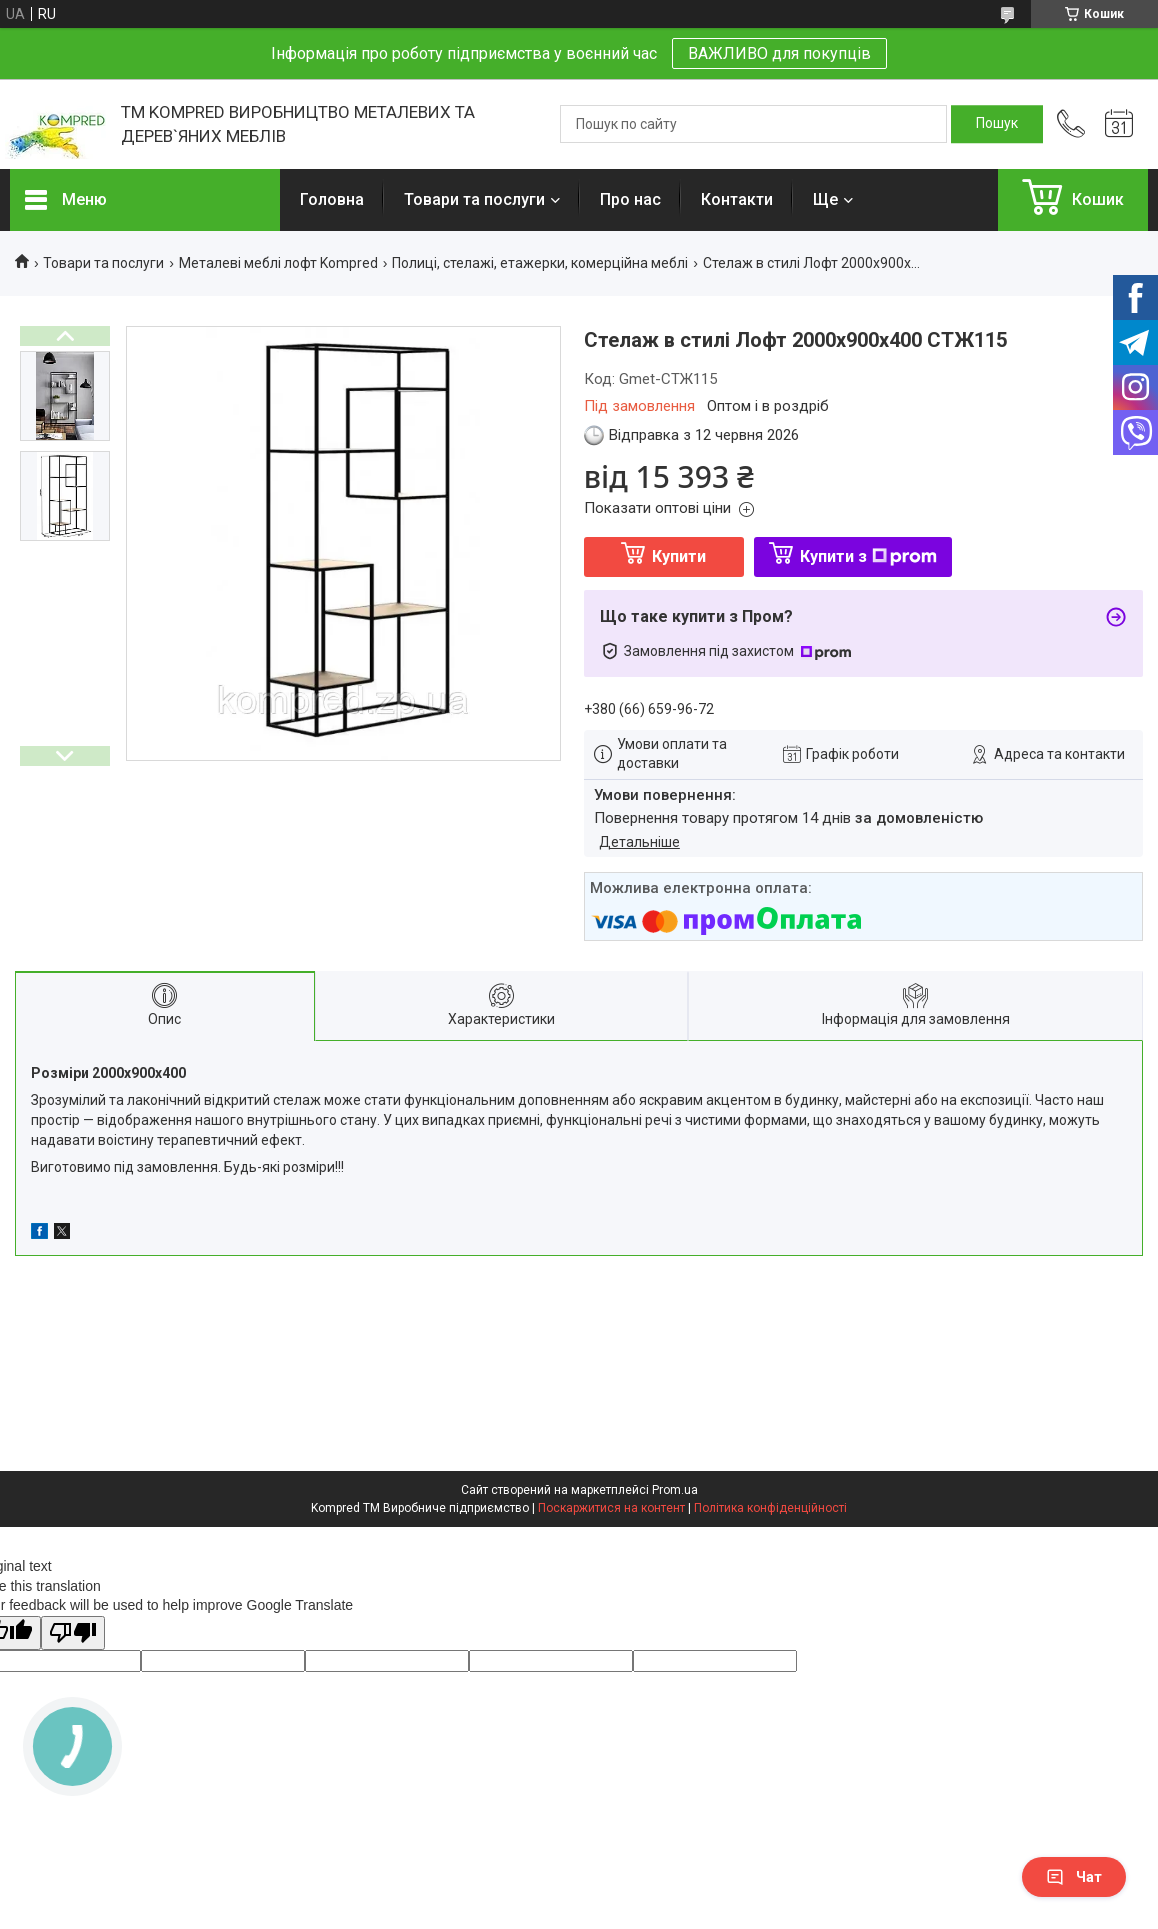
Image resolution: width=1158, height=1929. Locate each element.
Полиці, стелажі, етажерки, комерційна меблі (540, 263)
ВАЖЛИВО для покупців (779, 53)
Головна (332, 199)
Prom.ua (675, 1490)
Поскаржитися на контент (611, 1508)
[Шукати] (997, 124)
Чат (1074, 1877)
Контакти (737, 199)
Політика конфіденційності (770, 1508)
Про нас (630, 199)
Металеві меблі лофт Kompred (278, 263)
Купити (679, 556)
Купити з (868, 556)
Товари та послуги (474, 199)
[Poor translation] (73, 1633)
